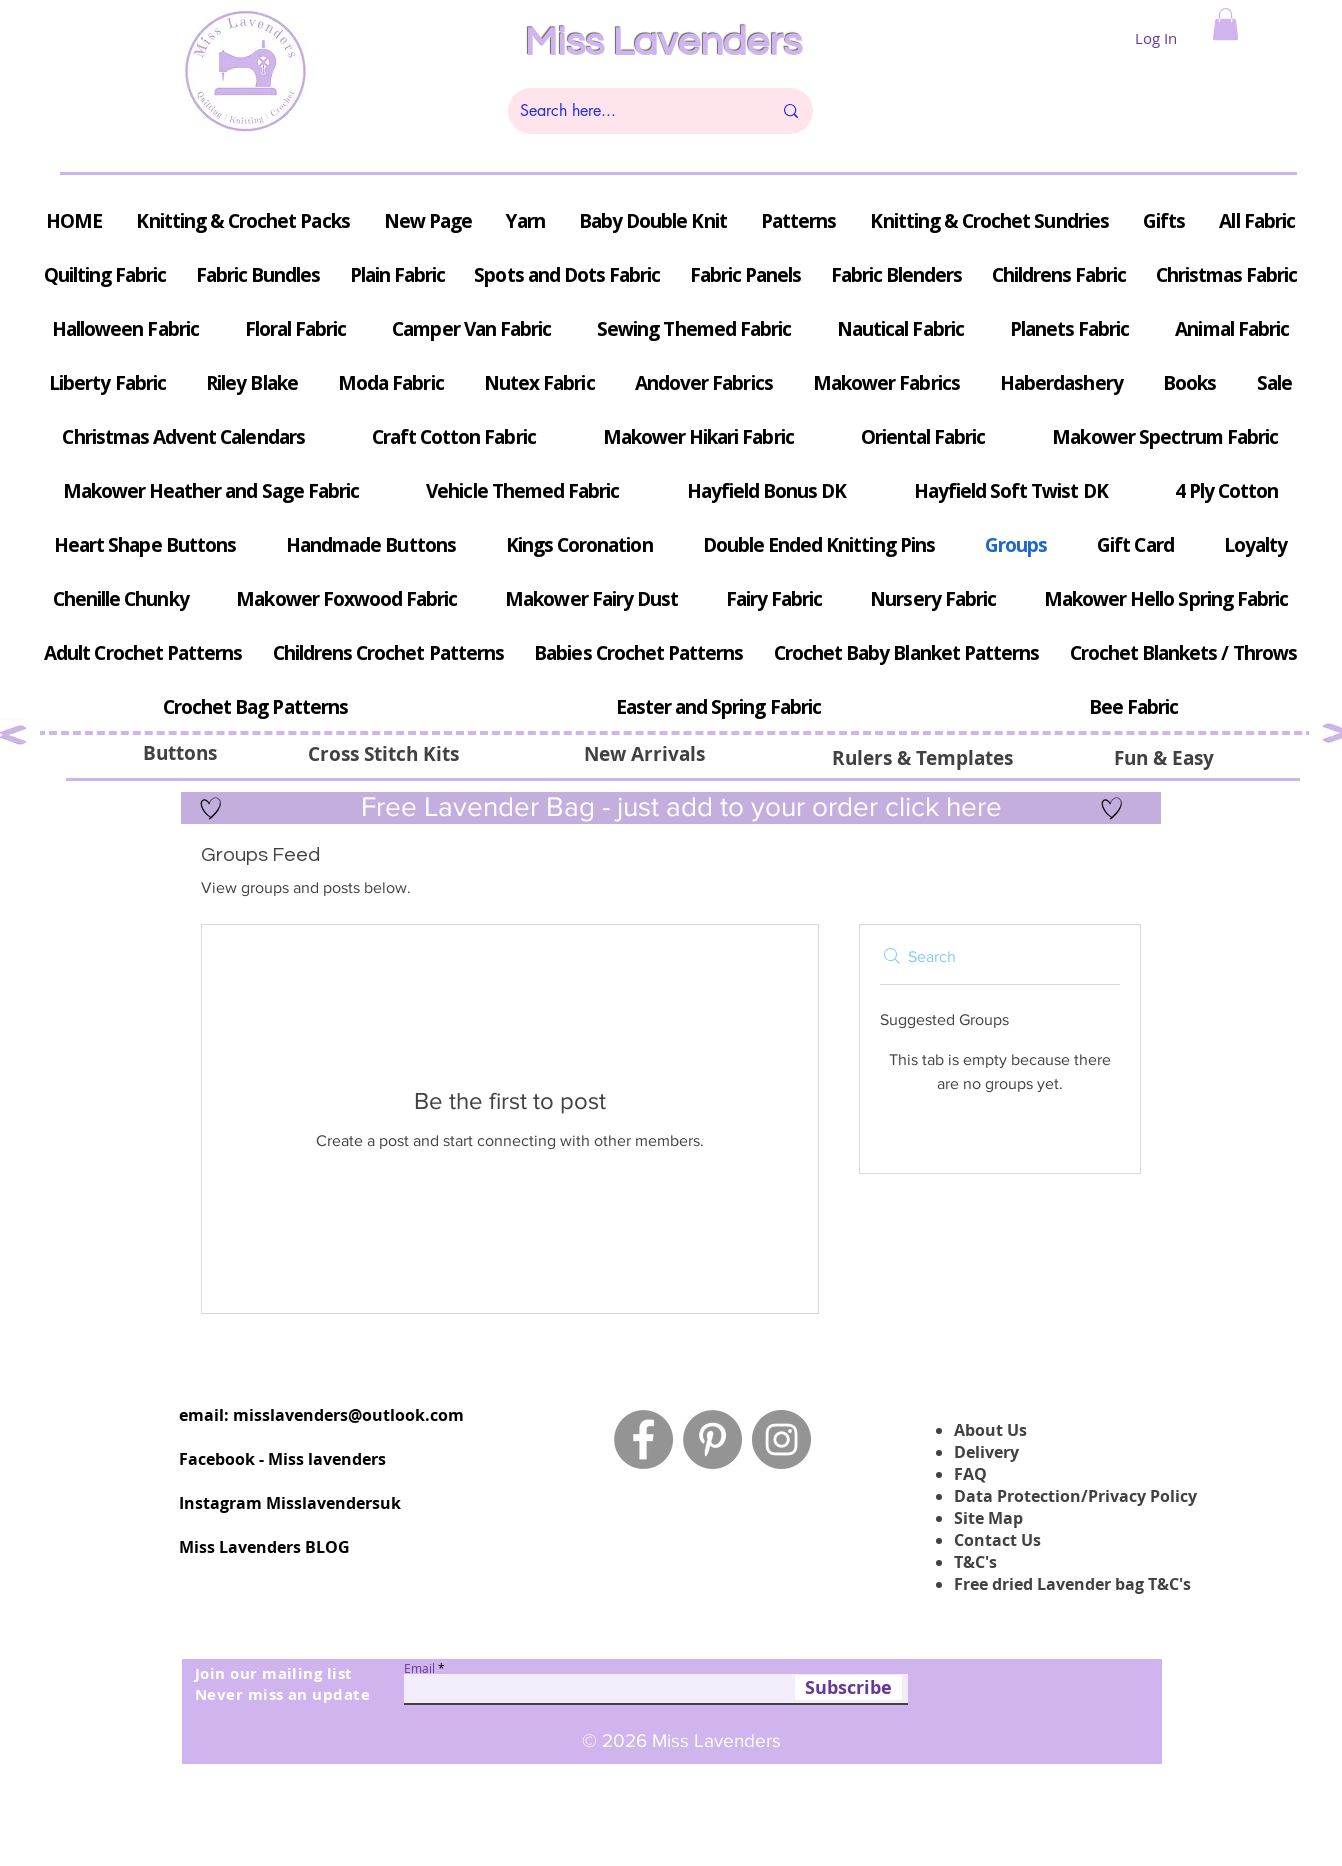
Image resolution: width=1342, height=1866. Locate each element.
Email (419, 1668)
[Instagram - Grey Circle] (781, 1439)
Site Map (988, 1518)
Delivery (986, 1452)
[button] (1225, 24)
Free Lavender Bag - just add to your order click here (678, 806)
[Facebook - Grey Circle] (643, 1439)
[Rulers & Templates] (922, 758)
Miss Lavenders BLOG (264, 1547)
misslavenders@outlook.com (348, 1415)
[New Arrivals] (644, 754)
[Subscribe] (848, 1687)
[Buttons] (179, 753)
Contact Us (997, 1540)
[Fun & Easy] (1163, 758)
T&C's (975, 1562)
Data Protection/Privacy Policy (1075, 1496)
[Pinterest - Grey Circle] (712, 1439)
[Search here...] (631, 111)
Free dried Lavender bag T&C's (1072, 1584)
